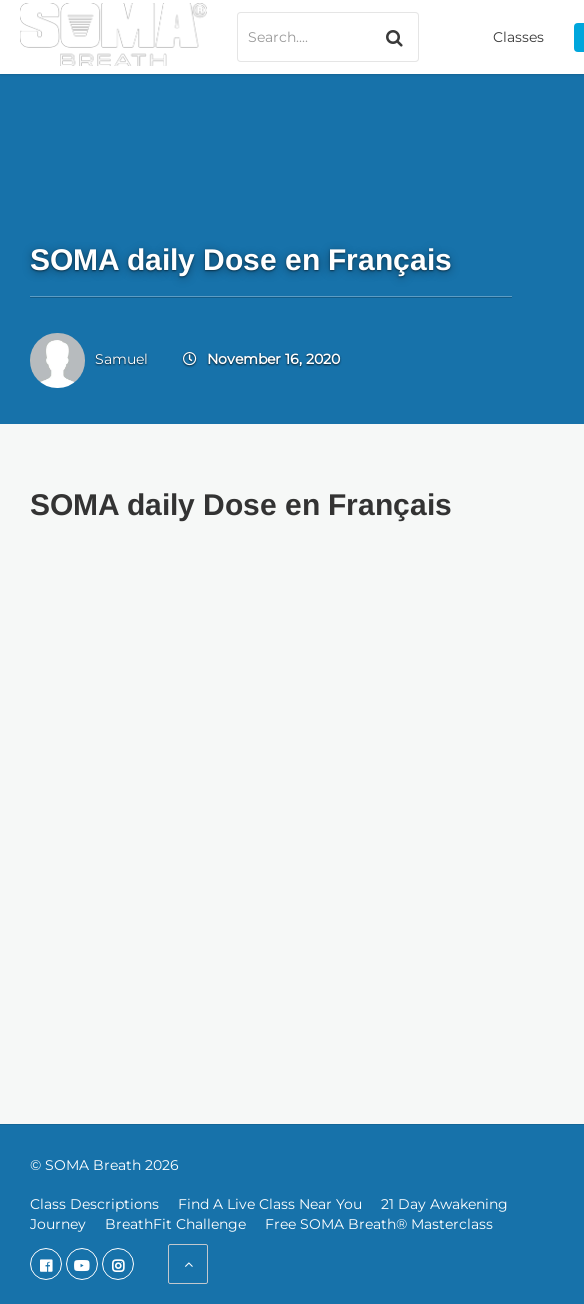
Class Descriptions (94, 1204)
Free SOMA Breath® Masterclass (379, 1224)
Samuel (121, 359)
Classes (518, 37)
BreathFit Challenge (175, 1224)
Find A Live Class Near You (270, 1204)
